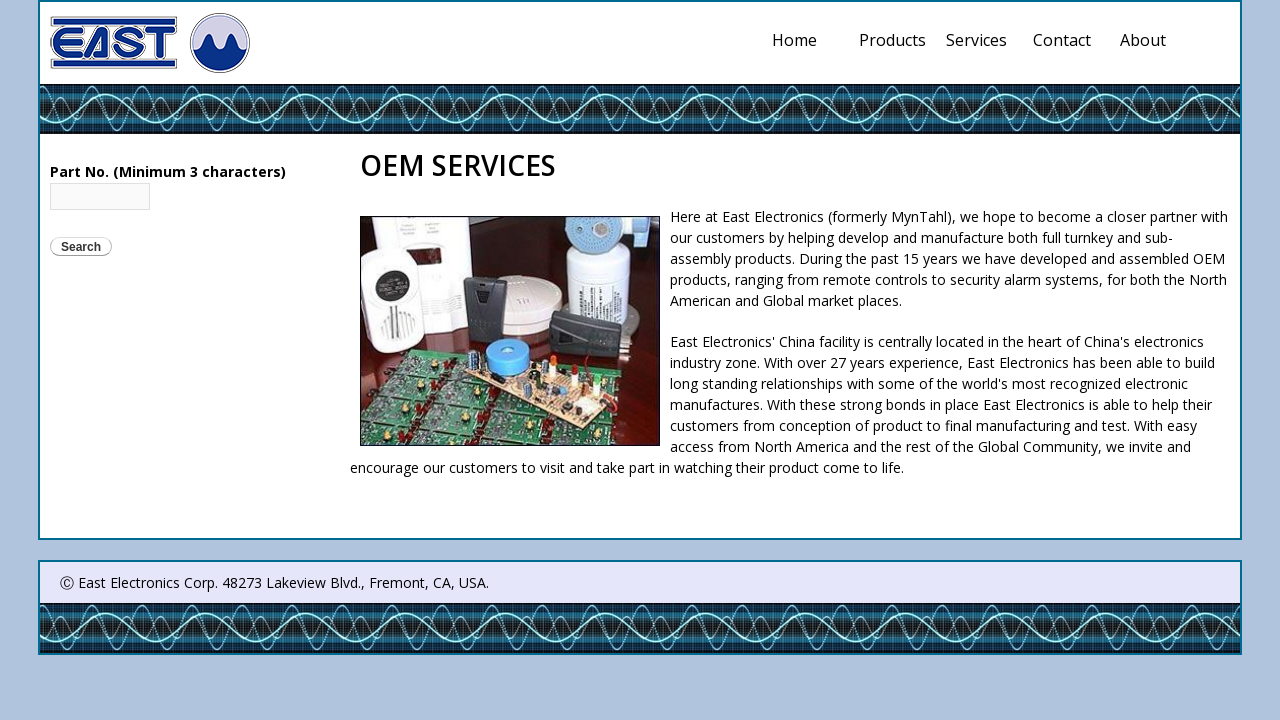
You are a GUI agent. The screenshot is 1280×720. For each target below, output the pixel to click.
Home (794, 40)
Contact (1062, 40)
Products (893, 40)
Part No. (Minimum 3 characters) (168, 171)
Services (980, 40)
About (1143, 40)
